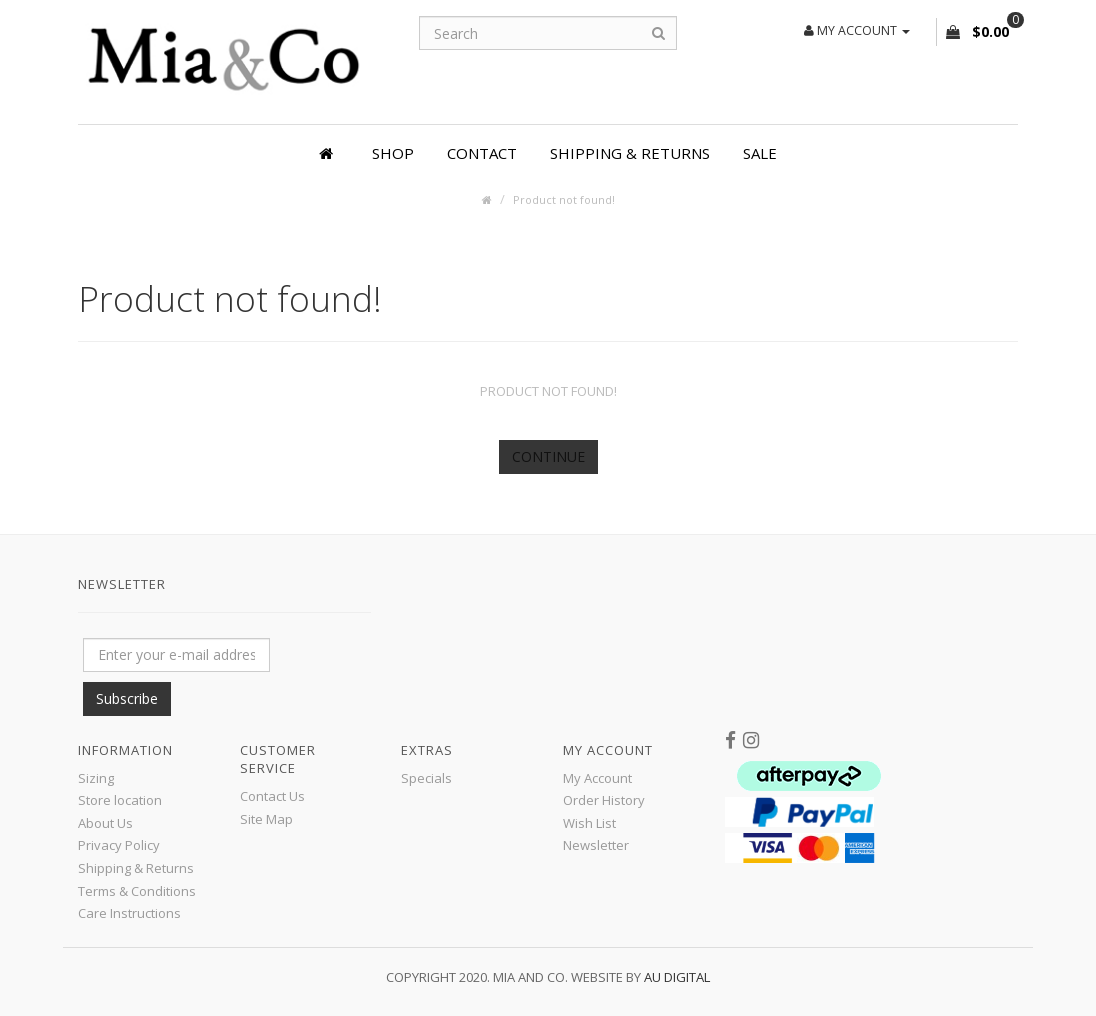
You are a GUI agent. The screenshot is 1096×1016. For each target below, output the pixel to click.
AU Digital (677, 977)
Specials (426, 778)
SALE (760, 153)
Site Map (266, 819)
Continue (548, 456)
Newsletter (596, 845)
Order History (604, 800)
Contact (482, 153)
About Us (105, 823)
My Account (597, 778)
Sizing (96, 778)
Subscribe (127, 698)
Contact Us (272, 796)
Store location (120, 800)
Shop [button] (393, 153)
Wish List (589, 823)
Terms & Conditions (137, 891)
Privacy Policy (119, 845)
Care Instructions (129, 913)
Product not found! (564, 199)
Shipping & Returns (630, 153)
